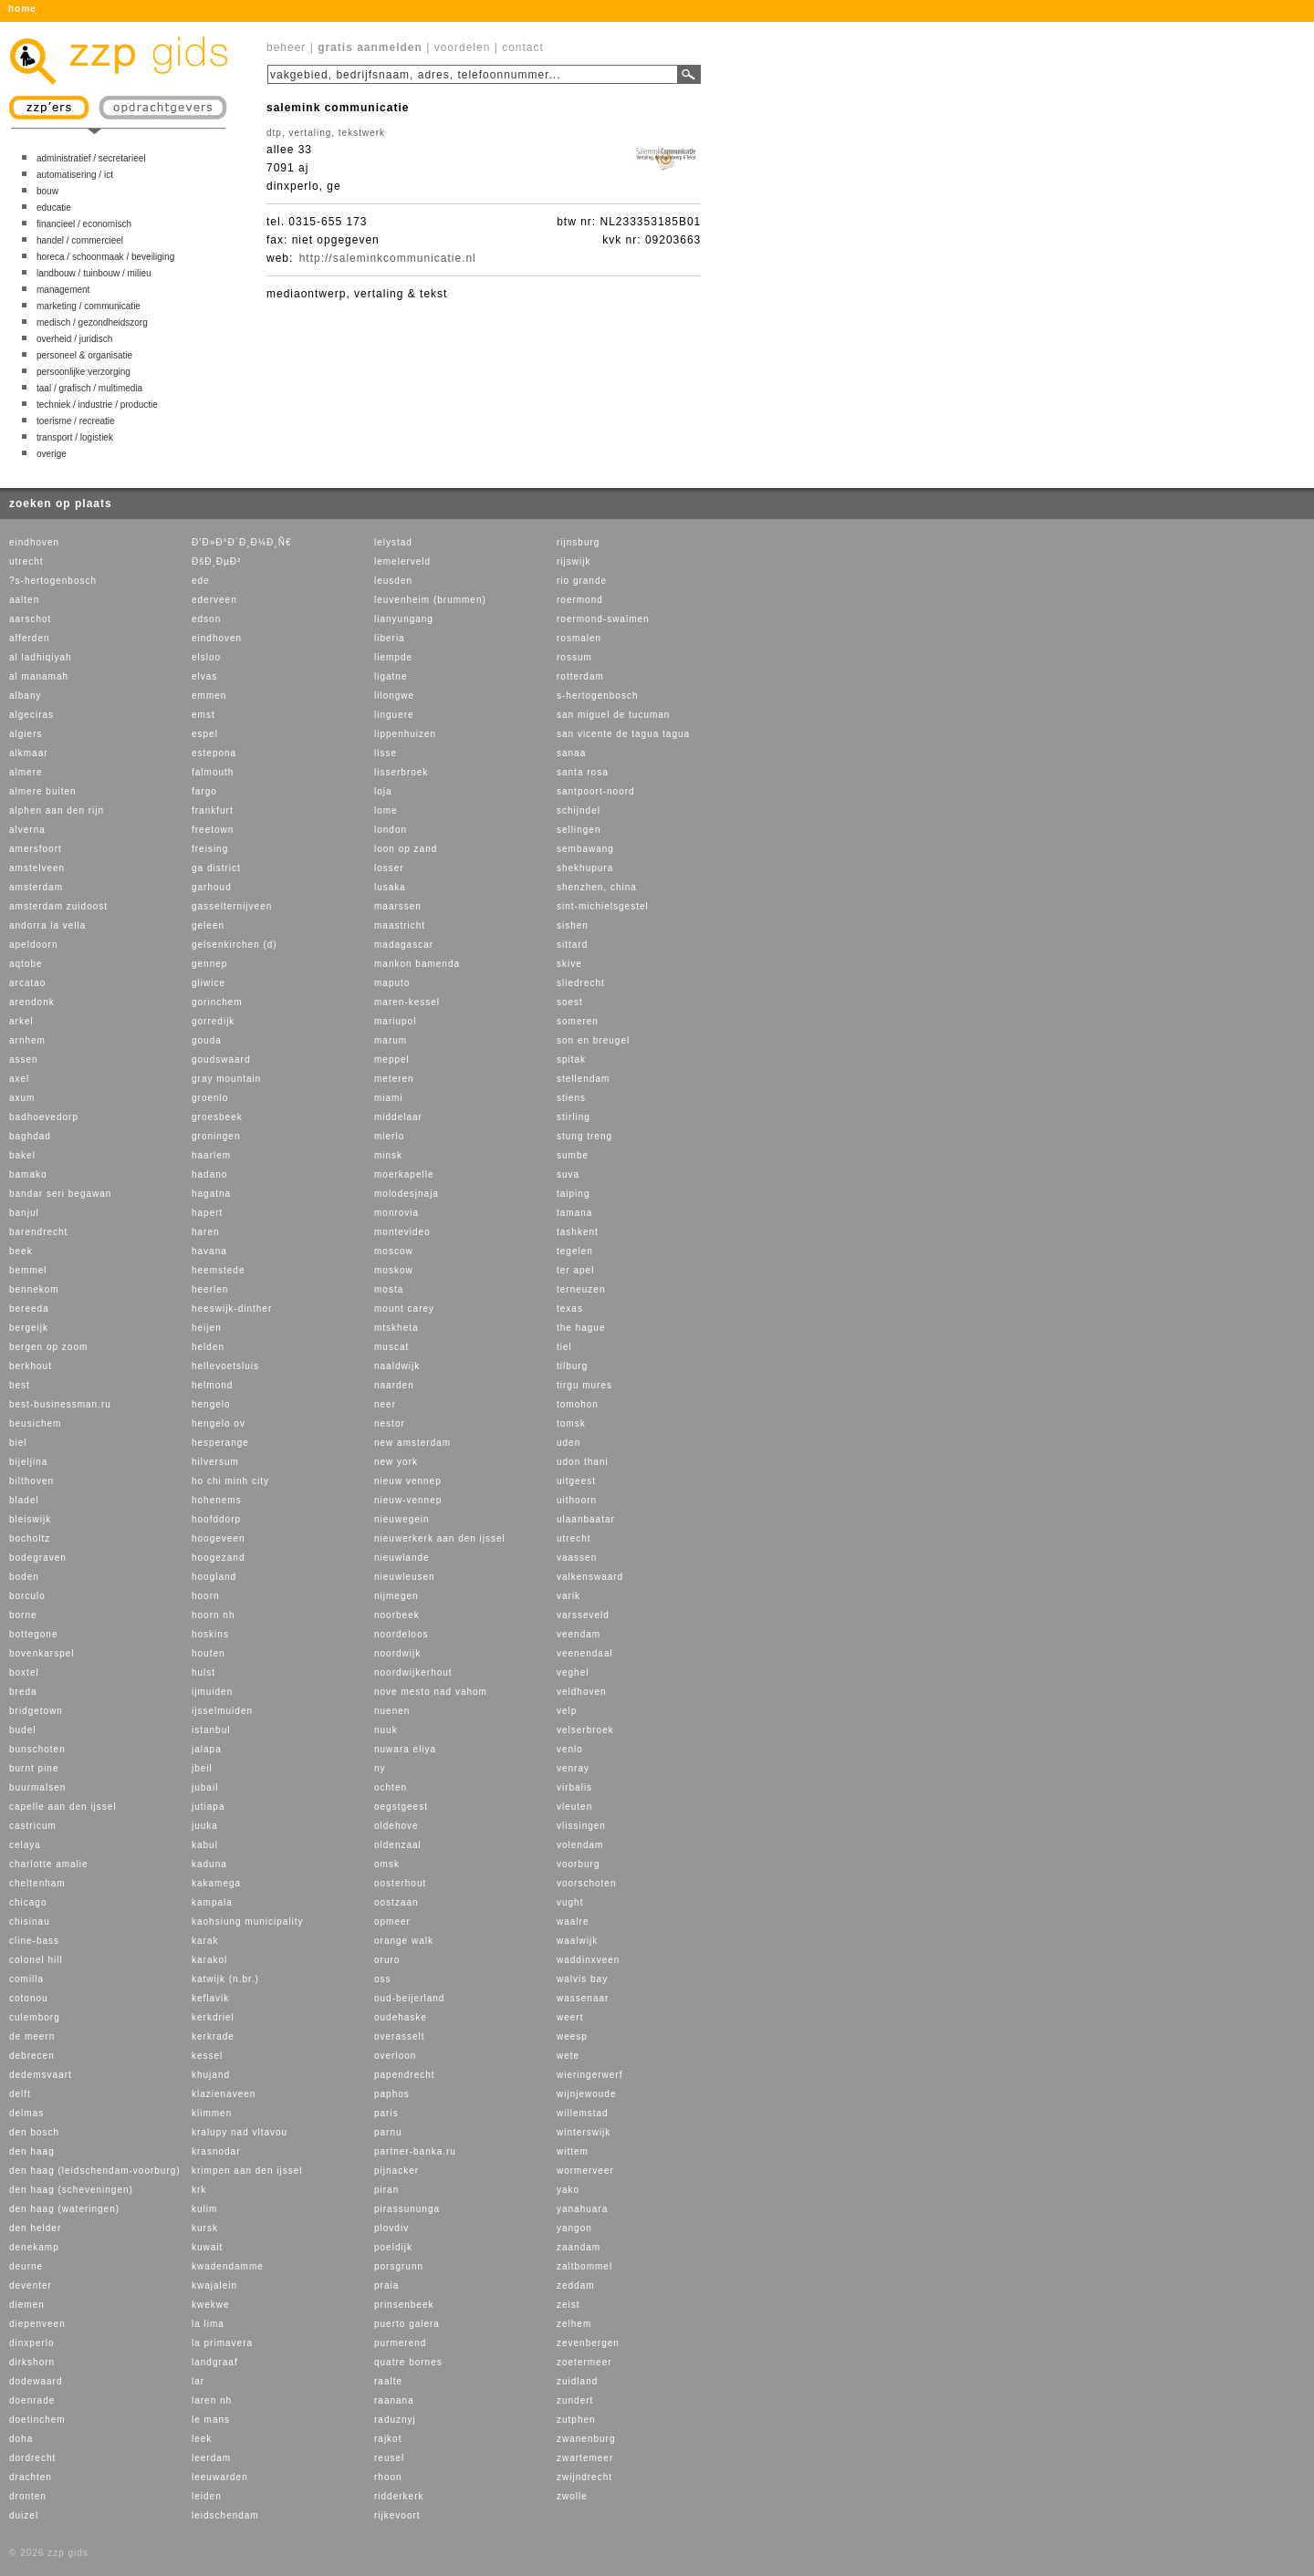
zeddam (576, 2285)
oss (382, 1979)
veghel (573, 1672)
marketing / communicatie (88, 306)
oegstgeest (401, 1807)
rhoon (388, 2477)
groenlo (210, 1098)
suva (568, 1174)
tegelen (575, 1251)
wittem (573, 2151)
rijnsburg (578, 542)
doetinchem (37, 2420)
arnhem (27, 1040)
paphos (392, 2094)
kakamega (216, 1883)
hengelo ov (218, 1423)
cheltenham (37, 1883)
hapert (207, 1213)
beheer (286, 47)
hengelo (211, 1404)
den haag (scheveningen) (71, 2190)
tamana (574, 1213)
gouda (207, 1040)
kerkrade (213, 2036)
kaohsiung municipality (248, 1921)
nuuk (386, 1730)
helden (208, 1347)
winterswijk (583, 2132)
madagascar (403, 945)
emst (203, 715)
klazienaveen (224, 2094)
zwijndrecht (584, 2477)
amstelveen (37, 868)
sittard (572, 945)
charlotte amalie (49, 1864)
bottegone (33, 1634)
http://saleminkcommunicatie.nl (387, 258)
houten (208, 1653)
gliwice (208, 983)
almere (26, 772)
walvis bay (582, 1979)
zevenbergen (588, 2343)
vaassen (577, 1558)
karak (205, 1941)
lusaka (390, 887)
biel (18, 1443)
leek (202, 2439)
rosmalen (579, 638)
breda (23, 1692)
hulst (203, 1672)
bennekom (34, 1289)
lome (386, 810)
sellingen (578, 830)
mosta (388, 1289)
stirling (573, 1117)
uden (568, 1443)
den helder (35, 2228)
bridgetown (36, 1711)
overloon (395, 2056)
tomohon (578, 1404)
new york (396, 1462)
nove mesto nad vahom (430, 1692)
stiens (571, 1098)
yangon (574, 2228)
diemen (27, 2305)
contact (523, 47)
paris (386, 2113)
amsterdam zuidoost (58, 906)
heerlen (210, 1289)
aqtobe (26, 964)
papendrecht (404, 2075)
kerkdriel (213, 2017)
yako (568, 2190)
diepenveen (37, 2324)
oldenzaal (398, 1845)
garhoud (212, 887)
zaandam (578, 2247)
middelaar (398, 1117)
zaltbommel (584, 2266)
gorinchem (217, 1002)
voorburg (578, 1864)
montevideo (402, 1232)
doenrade (32, 2400)
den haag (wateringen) (64, 2209)
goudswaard (221, 1059)
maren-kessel (407, 1002)
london (390, 830)
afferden (29, 638)
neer (385, 1404)
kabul (205, 1845)
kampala (212, 1902)
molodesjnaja (406, 1194)
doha (21, 2439)
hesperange (220, 1443)
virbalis (574, 1787)
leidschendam (225, 2515)
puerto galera (407, 2324)
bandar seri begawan (60, 1194)
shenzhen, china (597, 887)
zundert (575, 2400)
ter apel (575, 1270)
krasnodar (216, 2151)
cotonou (28, 1998)
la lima (208, 2324)
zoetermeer (584, 2362)
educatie (53, 208)
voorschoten (586, 1883)
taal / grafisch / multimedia (89, 388)
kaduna (209, 1864)
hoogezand (218, 1558)
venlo (570, 1749)
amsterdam (36, 887)
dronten (28, 2496)
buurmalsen (37, 1787)
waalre (573, 1921)
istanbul (211, 1730)
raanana (394, 2400)
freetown (213, 830)
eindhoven (34, 542)
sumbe (573, 1155)
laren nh (212, 2400)
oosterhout (400, 1883)
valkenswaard (590, 1577)
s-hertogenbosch (598, 696)
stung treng (584, 1136)
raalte (388, 2381)
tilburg (572, 1366)
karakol (209, 1960)
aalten (24, 600)
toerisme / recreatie (75, 421)
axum (22, 1098)
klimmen (212, 2113)
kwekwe (211, 2305)
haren (206, 1232)
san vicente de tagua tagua (623, 734)
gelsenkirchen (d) (234, 945)
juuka (205, 1826)
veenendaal (585, 1653)
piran (386, 2190)
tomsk (571, 1423)
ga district (216, 868)
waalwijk (577, 1941)
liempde (393, 657)
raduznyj (395, 2420)
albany (25, 696)
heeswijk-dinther (232, 1309)
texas (570, 1309)
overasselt (399, 2036)
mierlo (389, 1136)
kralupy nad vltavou (239, 2132)
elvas (204, 676)
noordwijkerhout (413, 1672)
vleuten (574, 1807)
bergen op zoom (48, 1347)
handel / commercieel (79, 240)
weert (570, 2017)
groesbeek (217, 1117)
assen (23, 1059)
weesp (572, 2036)
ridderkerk (398, 2496)
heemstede (218, 1270)
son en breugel (593, 1040)
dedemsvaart (40, 2075)
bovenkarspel (41, 1653)
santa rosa (583, 772)
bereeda (29, 1309)
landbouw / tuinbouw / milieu (93, 273)
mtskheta (396, 1328)
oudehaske (400, 2017)
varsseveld (583, 1615)
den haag (32, 2151)
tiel (564, 1347)
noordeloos (401, 1634)
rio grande (582, 581)
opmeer (392, 1921)
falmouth (213, 772)
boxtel (24, 1672)
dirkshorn (32, 2362)
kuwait (207, 2247)
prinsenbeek (403, 2305)
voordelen (462, 47)
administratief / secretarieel (91, 158)
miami (388, 1098)
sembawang (585, 849)
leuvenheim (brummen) (430, 600)
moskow (393, 1270)
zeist (568, 2305)
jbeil (202, 1768)
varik (568, 1596)
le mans (211, 2420)
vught (570, 1902)
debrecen (32, 2056)
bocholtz (29, 1538)
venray (573, 1768)
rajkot (388, 2439)
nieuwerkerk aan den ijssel (440, 1538)
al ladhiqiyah (40, 657)
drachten (30, 2477)
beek (21, 1251)
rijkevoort (397, 2515)
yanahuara (582, 2209)
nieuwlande (402, 1558)
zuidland (577, 2381)
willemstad (583, 2113)
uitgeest (576, 1481)
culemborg (34, 2017)
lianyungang (403, 619)
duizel (23, 2515)
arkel (21, 1021)
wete (568, 2056)
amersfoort (35, 849)
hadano (209, 1174)
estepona (214, 753)
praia (386, 2285)
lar (198, 2381)
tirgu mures (584, 1385)
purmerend (400, 2343)
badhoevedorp (43, 1117)
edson (206, 619)
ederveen (214, 600)
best (19, 1385)
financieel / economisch (83, 224)
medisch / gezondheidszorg (92, 322)
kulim (204, 2209)
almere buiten (43, 791)
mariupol (395, 1021)
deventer (30, 2285)
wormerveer (585, 2171)
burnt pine (33, 1768)
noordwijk (397, 1653)
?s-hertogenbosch (53, 581)
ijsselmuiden (222, 1711)
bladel (24, 1500)
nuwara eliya (405, 1749)
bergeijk (28, 1328)
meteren (394, 1079)
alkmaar (28, 753)
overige (51, 454)
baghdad (30, 1136)
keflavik (210, 1998)
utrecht (26, 561)
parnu (388, 2132)
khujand (211, 2075)
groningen (216, 1136)
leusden (393, 581)
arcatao (27, 983)
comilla (26, 1979)
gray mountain (226, 1079)
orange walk (403, 1941)
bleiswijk (30, 1519)
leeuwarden (220, 2477)
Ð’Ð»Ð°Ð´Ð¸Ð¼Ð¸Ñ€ (241, 542)
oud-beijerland (409, 1998)
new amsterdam (412, 1443)
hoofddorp (216, 1519)
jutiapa (208, 1807)
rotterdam (580, 676)
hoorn (206, 1596)
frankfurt (213, 810)
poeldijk (393, 2247)
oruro (387, 1960)
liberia (389, 638)
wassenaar (583, 1998)
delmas (26, 2113)
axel (19, 1079)
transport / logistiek (74, 437)
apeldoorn (33, 945)
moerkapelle (403, 1174)
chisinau (29, 1921)
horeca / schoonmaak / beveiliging (105, 257)
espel (205, 734)
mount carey (404, 1309)
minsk (388, 1155)
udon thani (583, 1462)
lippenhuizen (405, 734)
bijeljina (28, 1462)
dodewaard (35, 2381)
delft (20, 2094)
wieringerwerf (589, 2075)
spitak (571, 1059)
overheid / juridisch (74, 339)
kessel (207, 2056)
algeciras (31, 715)
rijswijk (573, 561)
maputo (392, 983)
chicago (28, 1902)
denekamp (34, 2247)
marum (390, 1040)
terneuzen (581, 1289)
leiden (207, 2496)
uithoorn (577, 1500)
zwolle (572, 2496)
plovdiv (391, 2228)
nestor (389, 1423)
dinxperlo (32, 2343)
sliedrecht (581, 983)
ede (201, 581)
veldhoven (582, 1692)
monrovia (396, 1213)
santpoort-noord (596, 791)
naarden (394, 1385)
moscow (393, 1251)
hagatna (211, 1194)
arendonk (32, 1002)
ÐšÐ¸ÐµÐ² (216, 561)
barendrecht (38, 1232)
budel (22, 1730)
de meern (32, 2036)
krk (199, 2190)
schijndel (578, 810)
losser (389, 868)
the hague (581, 1328)
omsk (387, 1864)
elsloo (206, 657)
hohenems (217, 1500)
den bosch (34, 2132)
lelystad (393, 542)
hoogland (214, 1577)
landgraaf (215, 2362)
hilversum (215, 1462)
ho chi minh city (230, 1481)
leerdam (211, 2458)
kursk (205, 2228)
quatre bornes (408, 2362)
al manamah (38, 676)
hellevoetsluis (225, 1366)
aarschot (30, 619)
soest (570, 1002)
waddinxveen (588, 1960)
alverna (27, 830)
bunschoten (37, 1749)
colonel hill (36, 1960)
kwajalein (214, 2285)
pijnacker (396, 2171)
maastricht (399, 925)
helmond (212, 1385)
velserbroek (585, 1730)
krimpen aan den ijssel (247, 2171)
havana (209, 1251)
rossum (574, 657)
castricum (33, 1826)
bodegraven (38, 1558)
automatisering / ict (74, 175)
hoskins (210, 1634)
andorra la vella (47, 925)
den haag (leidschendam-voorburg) (95, 2171)
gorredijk (213, 1021)
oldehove (396, 1826)
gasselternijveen (232, 906)
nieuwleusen (404, 1577)
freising (210, 849)
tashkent (578, 1232)
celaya (25, 1845)
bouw (47, 191)
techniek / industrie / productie (97, 405)
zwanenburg (586, 2439)
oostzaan (396, 1902)
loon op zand (405, 849)
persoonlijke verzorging (83, 372)
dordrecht (32, 2458)
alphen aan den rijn (56, 810)
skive (569, 964)
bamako (28, 1174)
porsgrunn (398, 2266)
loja (383, 791)
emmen (209, 696)
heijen (207, 1328)
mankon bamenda (417, 964)
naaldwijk (397, 1366)
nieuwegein (402, 1519)
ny (380, 1768)
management (62, 290)
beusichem (35, 1423)
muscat (391, 1347)
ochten (390, 1787)
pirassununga (407, 2209)
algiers (25, 734)
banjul (24, 1213)
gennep (209, 964)
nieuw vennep (408, 1481)
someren (578, 1021)
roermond (580, 600)
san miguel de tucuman (613, 715)
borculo (27, 1596)
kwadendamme (228, 2266)
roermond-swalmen (603, 619)
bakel (22, 1155)
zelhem (574, 2324)
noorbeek (397, 1615)
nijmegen (396, 1596)
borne (23, 1615)
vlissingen (581, 1826)
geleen (208, 925)
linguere (394, 715)
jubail (205, 1787)
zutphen (576, 2420)
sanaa (571, 753)
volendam (580, 1845)
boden (24, 1577)
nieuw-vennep (408, 1500)
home (22, 9)
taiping (573, 1194)
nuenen (392, 1711)
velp (567, 1711)
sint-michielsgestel (603, 906)
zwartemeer (585, 2458)
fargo (204, 791)
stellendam (583, 1079)
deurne (26, 2266)
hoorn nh (213, 1615)
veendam (578, 1634)
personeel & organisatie (84, 355)
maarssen (398, 906)
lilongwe (394, 696)
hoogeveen (218, 1538)
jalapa (207, 1749)
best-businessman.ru (60, 1404)
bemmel (28, 1270)
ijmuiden (212, 1692)
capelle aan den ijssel (63, 1807)
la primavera (222, 2343)
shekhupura (585, 868)
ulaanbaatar (586, 1519)
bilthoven (31, 1481)
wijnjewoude (586, 2094)
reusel (389, 2458)
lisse (385, 753)
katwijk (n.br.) (225, 1979)
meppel (392, 1059)
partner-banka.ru (415, 2151)
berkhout (30, 1366)
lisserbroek (401, 772)
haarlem (211, 1155)
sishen (573, 925)
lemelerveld (402, 561)
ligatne (390, 676)
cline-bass (34, 1941)
